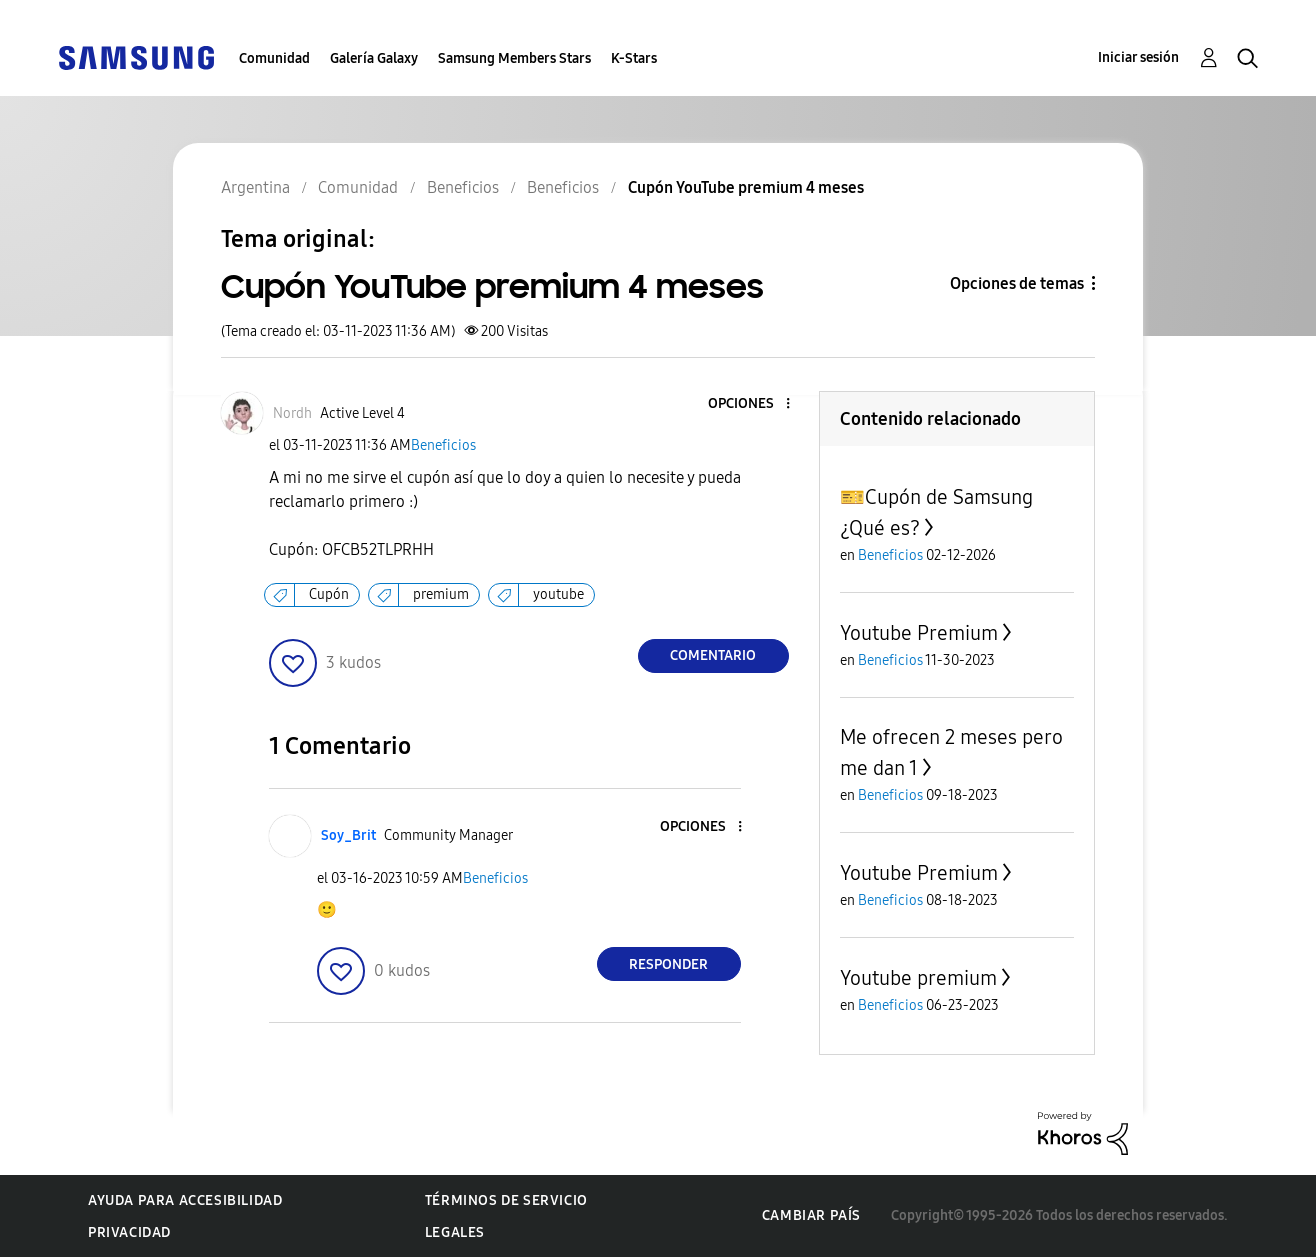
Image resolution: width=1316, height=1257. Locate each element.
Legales (455, 1232)
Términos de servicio (506, 1200)
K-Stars (634, 58)
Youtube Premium (919, 633)
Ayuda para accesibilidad (185, 1200)
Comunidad (274, 58)
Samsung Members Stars (514, 58)
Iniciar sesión (1138, 57)
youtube (558, 594)
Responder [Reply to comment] (668, 964)
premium (441, 594)
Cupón (329, 594)
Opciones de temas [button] (1017, 283)
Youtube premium (918, 978)
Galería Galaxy (374, 58)
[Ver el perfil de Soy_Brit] (348, 835)
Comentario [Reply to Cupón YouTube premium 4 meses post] (713, 655)
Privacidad (129, 1232)
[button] (754, 404)
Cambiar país (811, 1215)
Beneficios (443, 445)
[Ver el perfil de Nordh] (292, 413)
